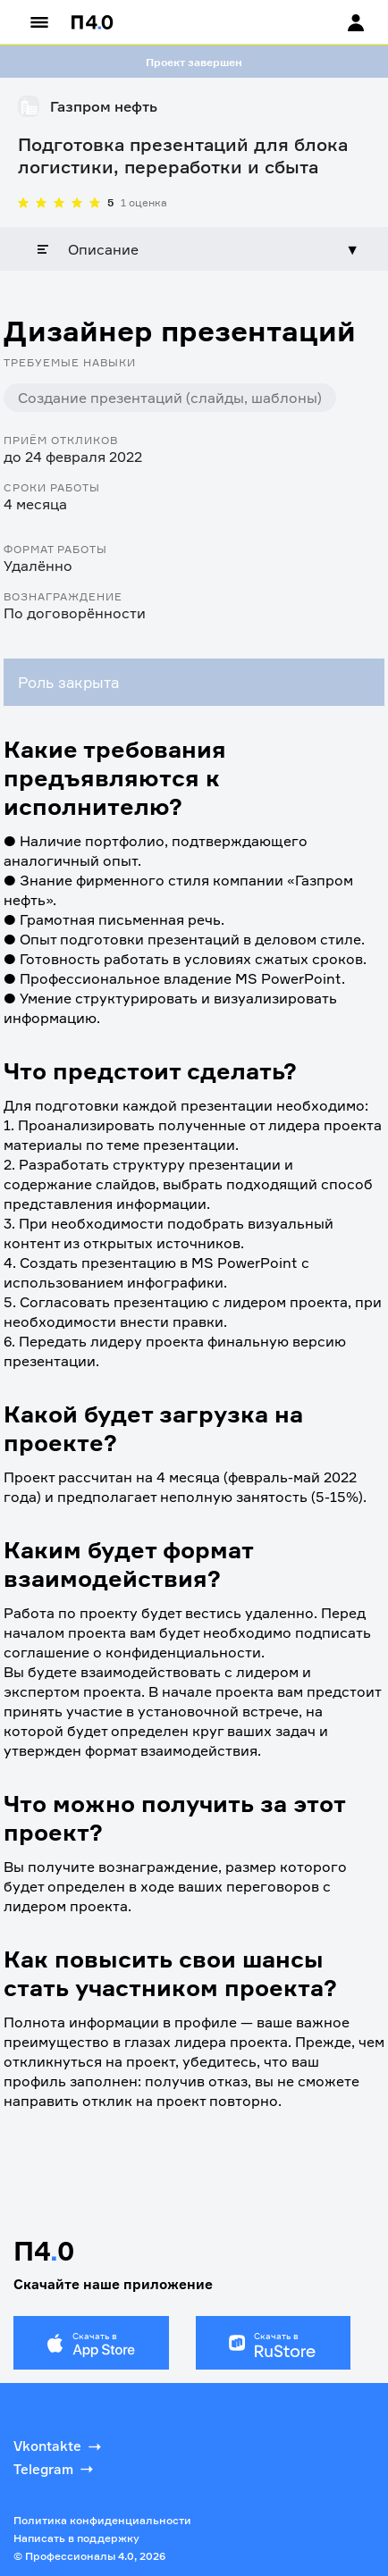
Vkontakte (59, 2446)
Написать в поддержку (76, 2538)
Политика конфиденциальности (102, 2520)
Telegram (55, 2469)
